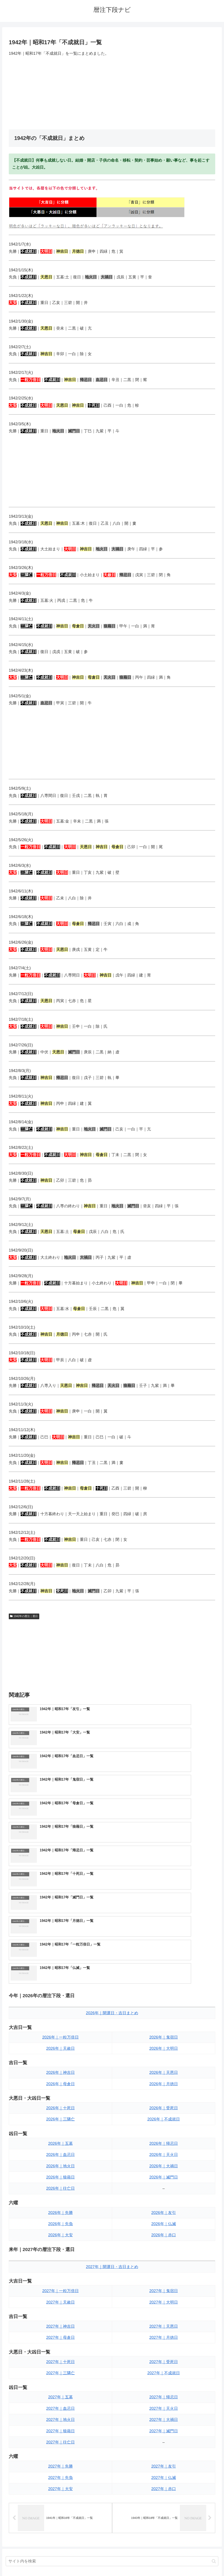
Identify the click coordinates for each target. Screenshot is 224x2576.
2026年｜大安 (60, 2094)
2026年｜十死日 (60, 1967)
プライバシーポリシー (128, 2562)
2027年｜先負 (60, 2337)
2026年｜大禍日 (163, 2025)
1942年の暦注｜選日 (24, 1616)
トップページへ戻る (94, 2562)
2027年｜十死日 (60, 2221)
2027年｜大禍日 (163, 2279)
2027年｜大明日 (163, 2162)
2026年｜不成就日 (163, 1979)
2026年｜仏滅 (163, 2083)
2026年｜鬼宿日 (163, 1897)
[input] (112, 2422)
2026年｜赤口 (163, 2094)
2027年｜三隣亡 (60, 2232)
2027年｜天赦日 (60, 2162)
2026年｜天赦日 (60, 1908)
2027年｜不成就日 (163, 2232)
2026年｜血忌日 (60, 2014)
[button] (214, 2421)
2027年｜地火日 (60, 2279)
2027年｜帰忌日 (163, 2257)
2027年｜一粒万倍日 (60, 2150)
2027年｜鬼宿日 (163, 2150)
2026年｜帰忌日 (163, 2003)
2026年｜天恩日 (163, 1932)
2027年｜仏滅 (163, 2337)
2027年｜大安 (60, 2348)
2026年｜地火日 (60, 2025)
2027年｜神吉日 (60, 2186)
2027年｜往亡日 (60, 2302)
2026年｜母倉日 (60, 1943)
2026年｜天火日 (163, 2014)
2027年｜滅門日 (163, 2290)
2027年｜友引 (163, 2326)
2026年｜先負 (60, 2083)
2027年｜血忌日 (60, 2268)
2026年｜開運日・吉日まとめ (112, 1872)
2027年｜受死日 (163, 2221)
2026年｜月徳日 (163, 1943)
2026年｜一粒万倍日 (60, 1897)
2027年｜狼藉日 (60, 2290)
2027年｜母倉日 (60, 2197)
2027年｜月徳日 (163, 2197)
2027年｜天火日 (163, 2268)
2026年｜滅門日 (163, 2037)
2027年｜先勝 (60, 2326)
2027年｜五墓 (60, 2257)
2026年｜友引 (163, 2072)
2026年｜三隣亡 (60, 1979)
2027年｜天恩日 (163, 2186)
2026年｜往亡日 (60, 2048)
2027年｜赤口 (163, 2348)
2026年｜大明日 (163, 1908)
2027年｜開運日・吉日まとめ (112, 2126)
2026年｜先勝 (60, 2072)
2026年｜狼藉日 (60, 2037)
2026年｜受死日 (163, 1967)
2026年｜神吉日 (60, 1932)
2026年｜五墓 (60, 2003)
